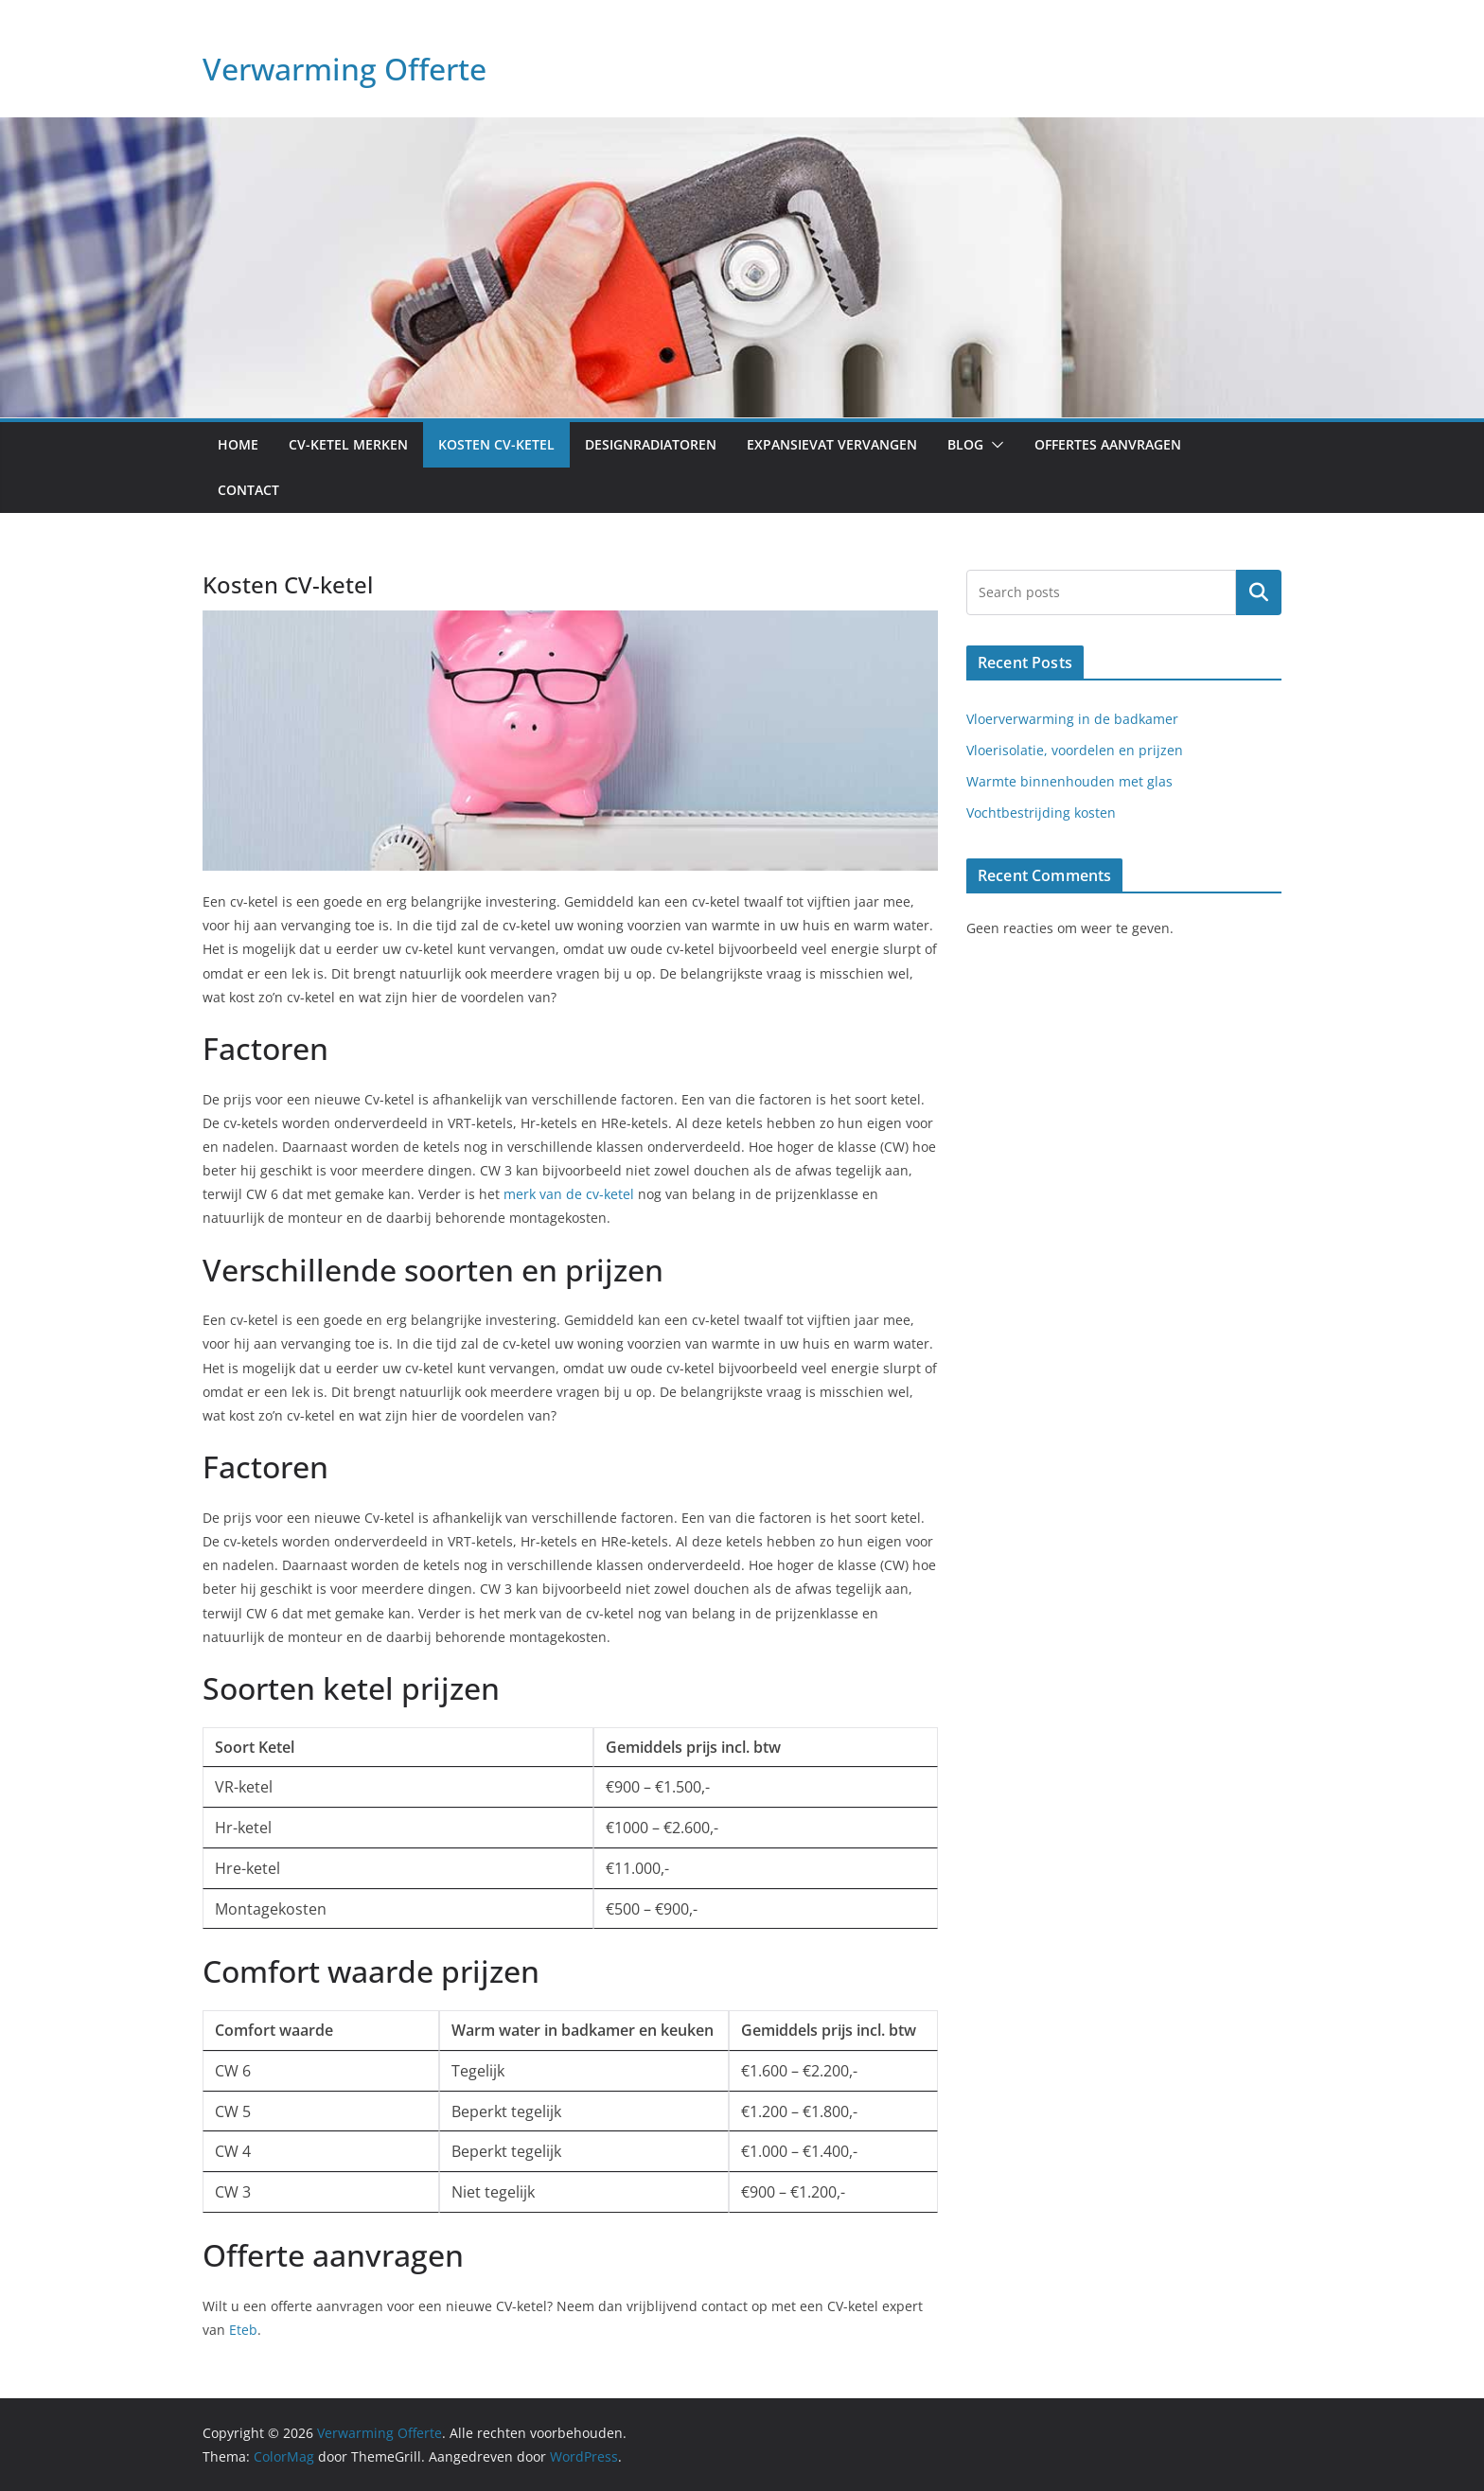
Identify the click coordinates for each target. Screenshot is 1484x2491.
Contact (248, 490)
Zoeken (1258, 592)
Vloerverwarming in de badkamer (1072, 719)
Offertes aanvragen (1107, 444)
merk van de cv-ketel (569, 1194)
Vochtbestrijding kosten (1041, 813)
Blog (965, 444)
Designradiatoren (650, 444)
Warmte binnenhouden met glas (1069, 781)
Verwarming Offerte (344, 68)
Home (238, 444)
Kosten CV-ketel (496, 444)
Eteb (243, 2330)
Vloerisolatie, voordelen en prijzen (1074, 750)
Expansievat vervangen (832, 444)
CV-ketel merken (348, 444)
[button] (993, 445)
